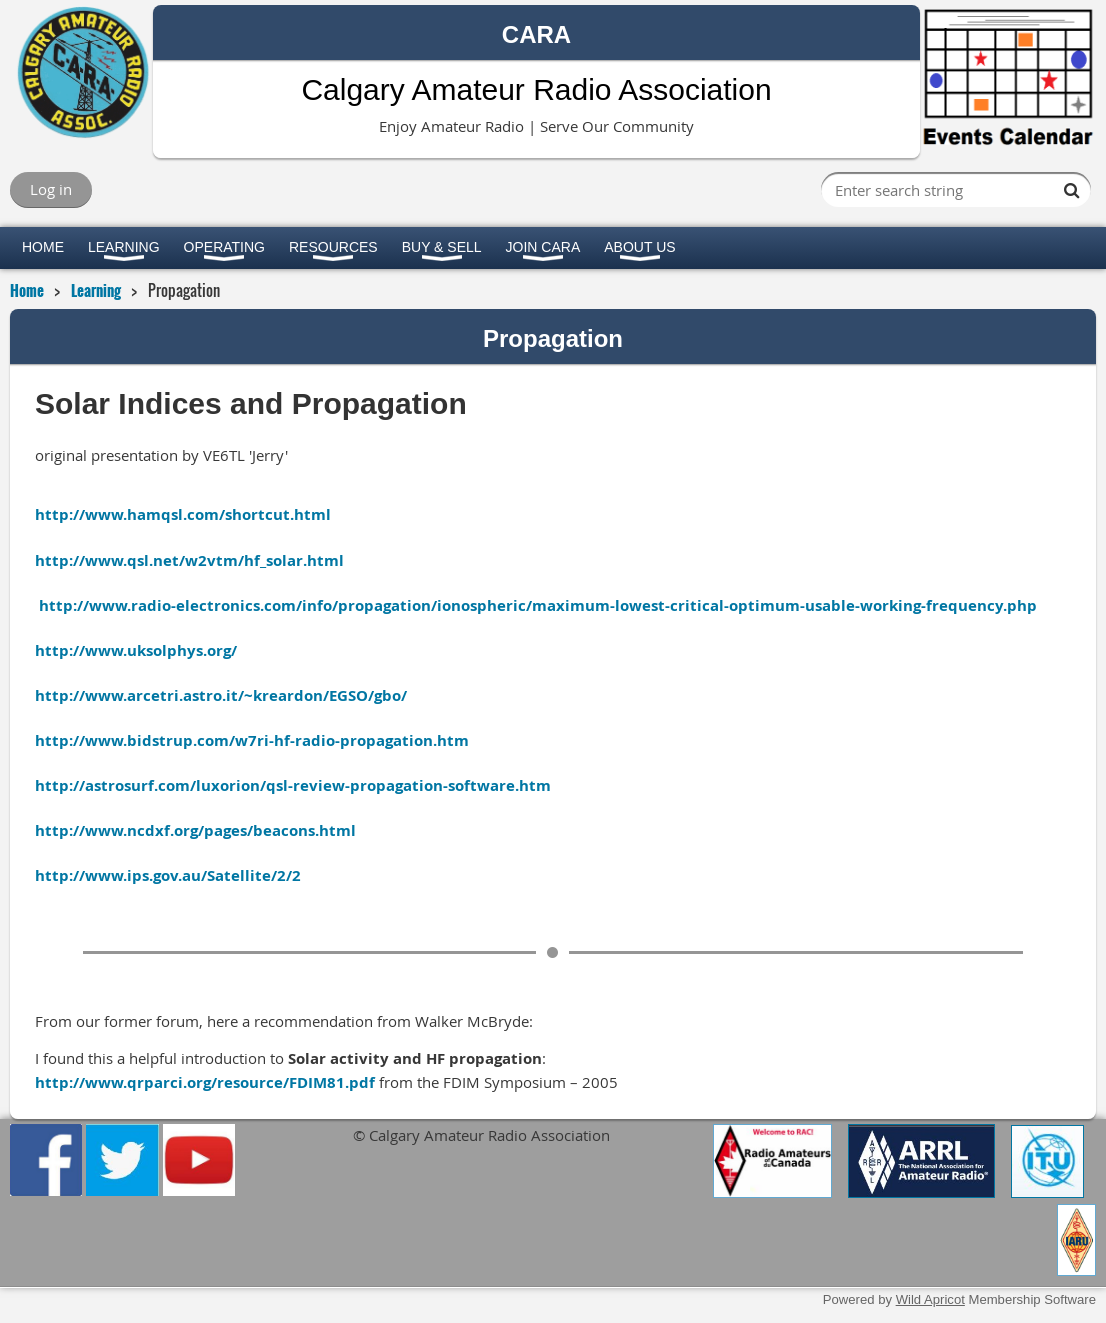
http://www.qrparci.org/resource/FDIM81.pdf (205, 1082)
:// (77, 875)
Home (27, 290)
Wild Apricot (930, 1299)
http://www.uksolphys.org (133, 650)
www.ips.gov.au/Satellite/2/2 (553, 887)
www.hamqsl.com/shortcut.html (208, 514)
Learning (96, 290)
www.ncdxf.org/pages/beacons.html (220, 830)
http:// (60, 514)
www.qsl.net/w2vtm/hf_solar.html (214, 560)
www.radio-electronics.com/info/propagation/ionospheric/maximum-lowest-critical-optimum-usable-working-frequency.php (563, 605)
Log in (51, 189)
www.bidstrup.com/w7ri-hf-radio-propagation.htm (277, 740)
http (52, 875)
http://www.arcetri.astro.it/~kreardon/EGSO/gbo (218, 695)
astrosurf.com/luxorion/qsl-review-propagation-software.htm (318, 785)
